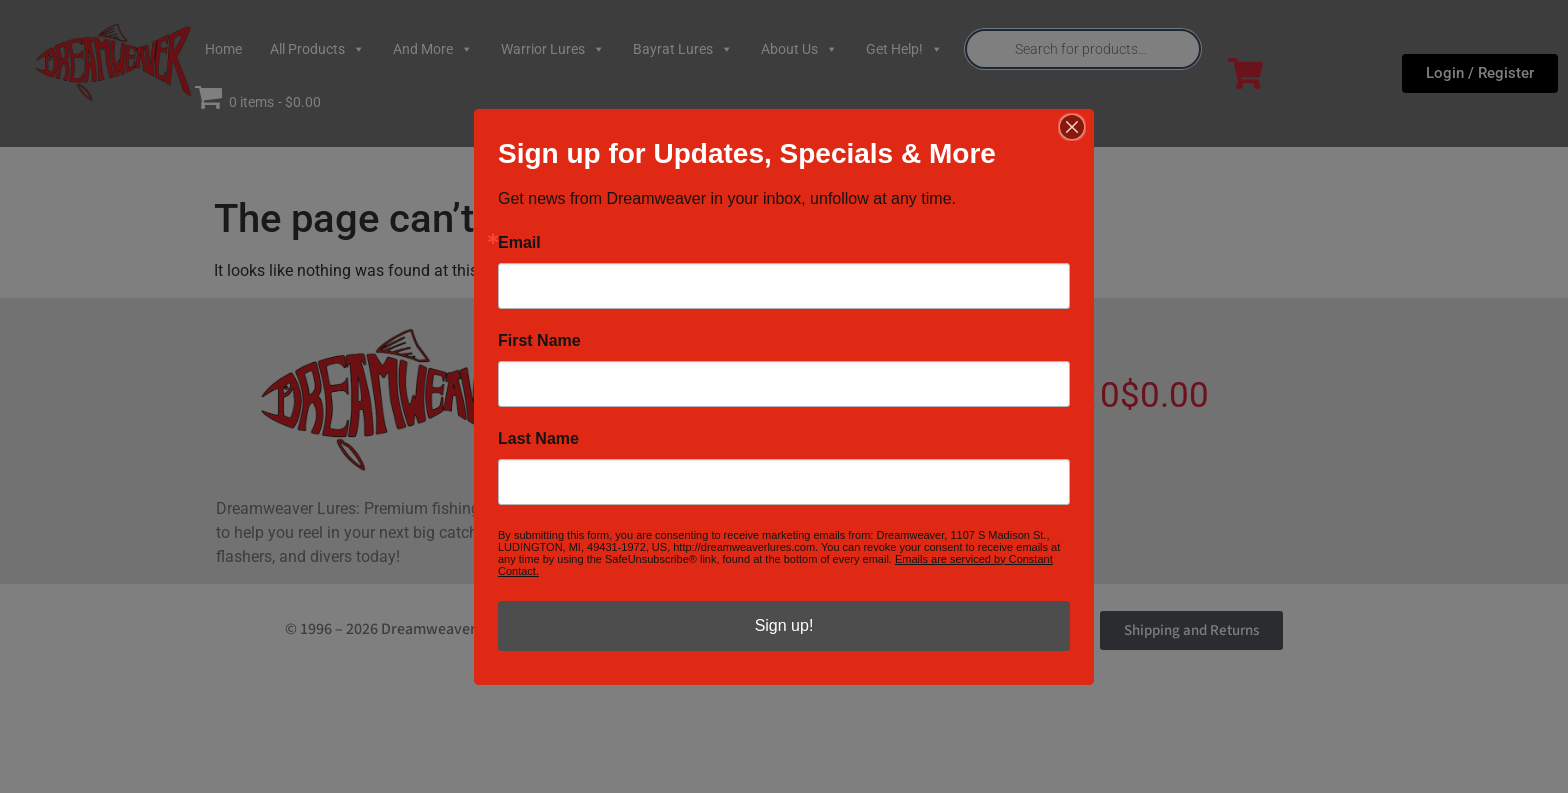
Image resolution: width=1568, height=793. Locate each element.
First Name (539, 341)
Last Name (538, 439)
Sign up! (784, 625)
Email (519, 243)
